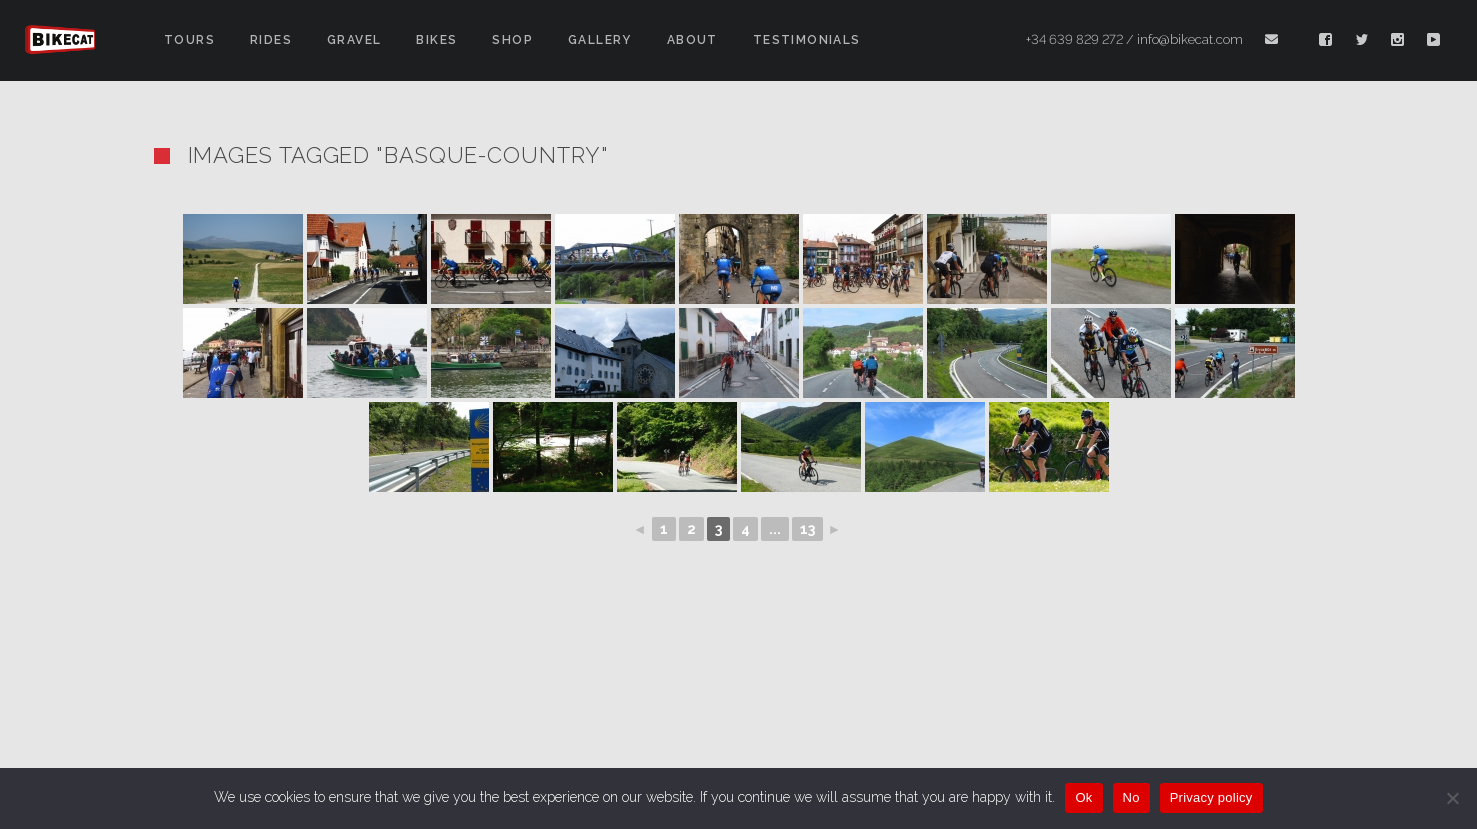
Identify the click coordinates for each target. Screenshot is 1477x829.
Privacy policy (1211, 797)
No (1131, 797)
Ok (1083, 797)
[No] (1452, 798)
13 (807, 529)
